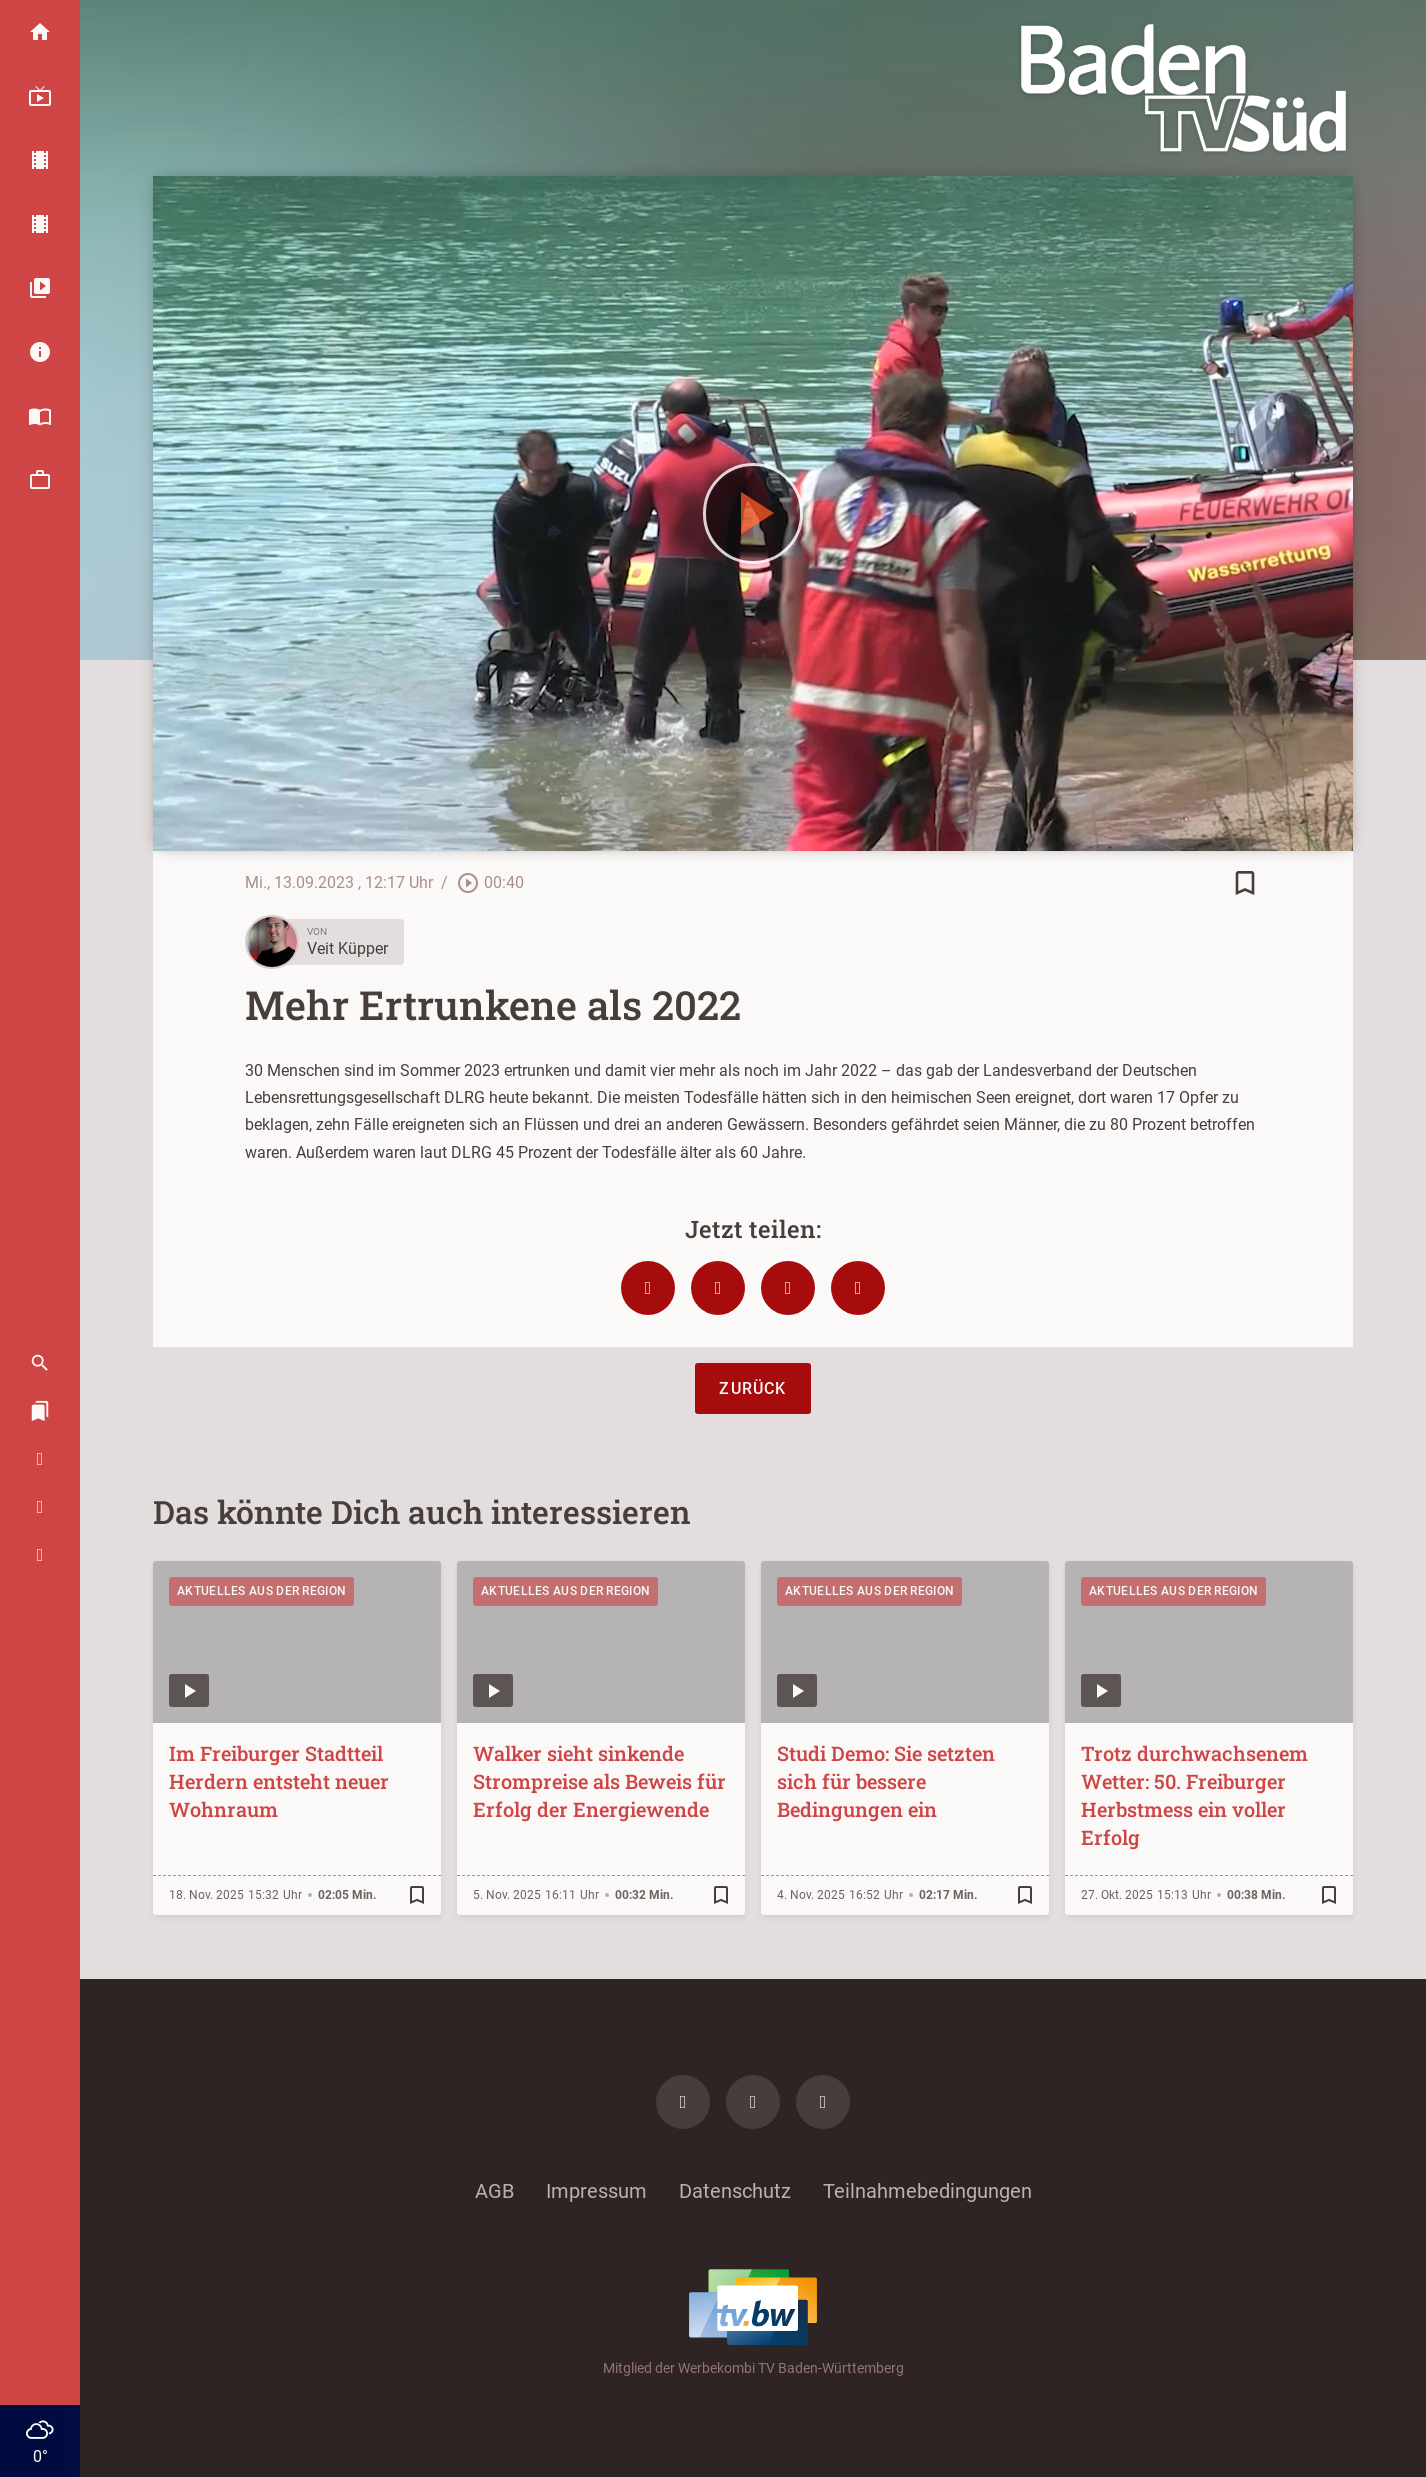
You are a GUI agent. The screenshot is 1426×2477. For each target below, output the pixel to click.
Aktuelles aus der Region (261, 1591)
